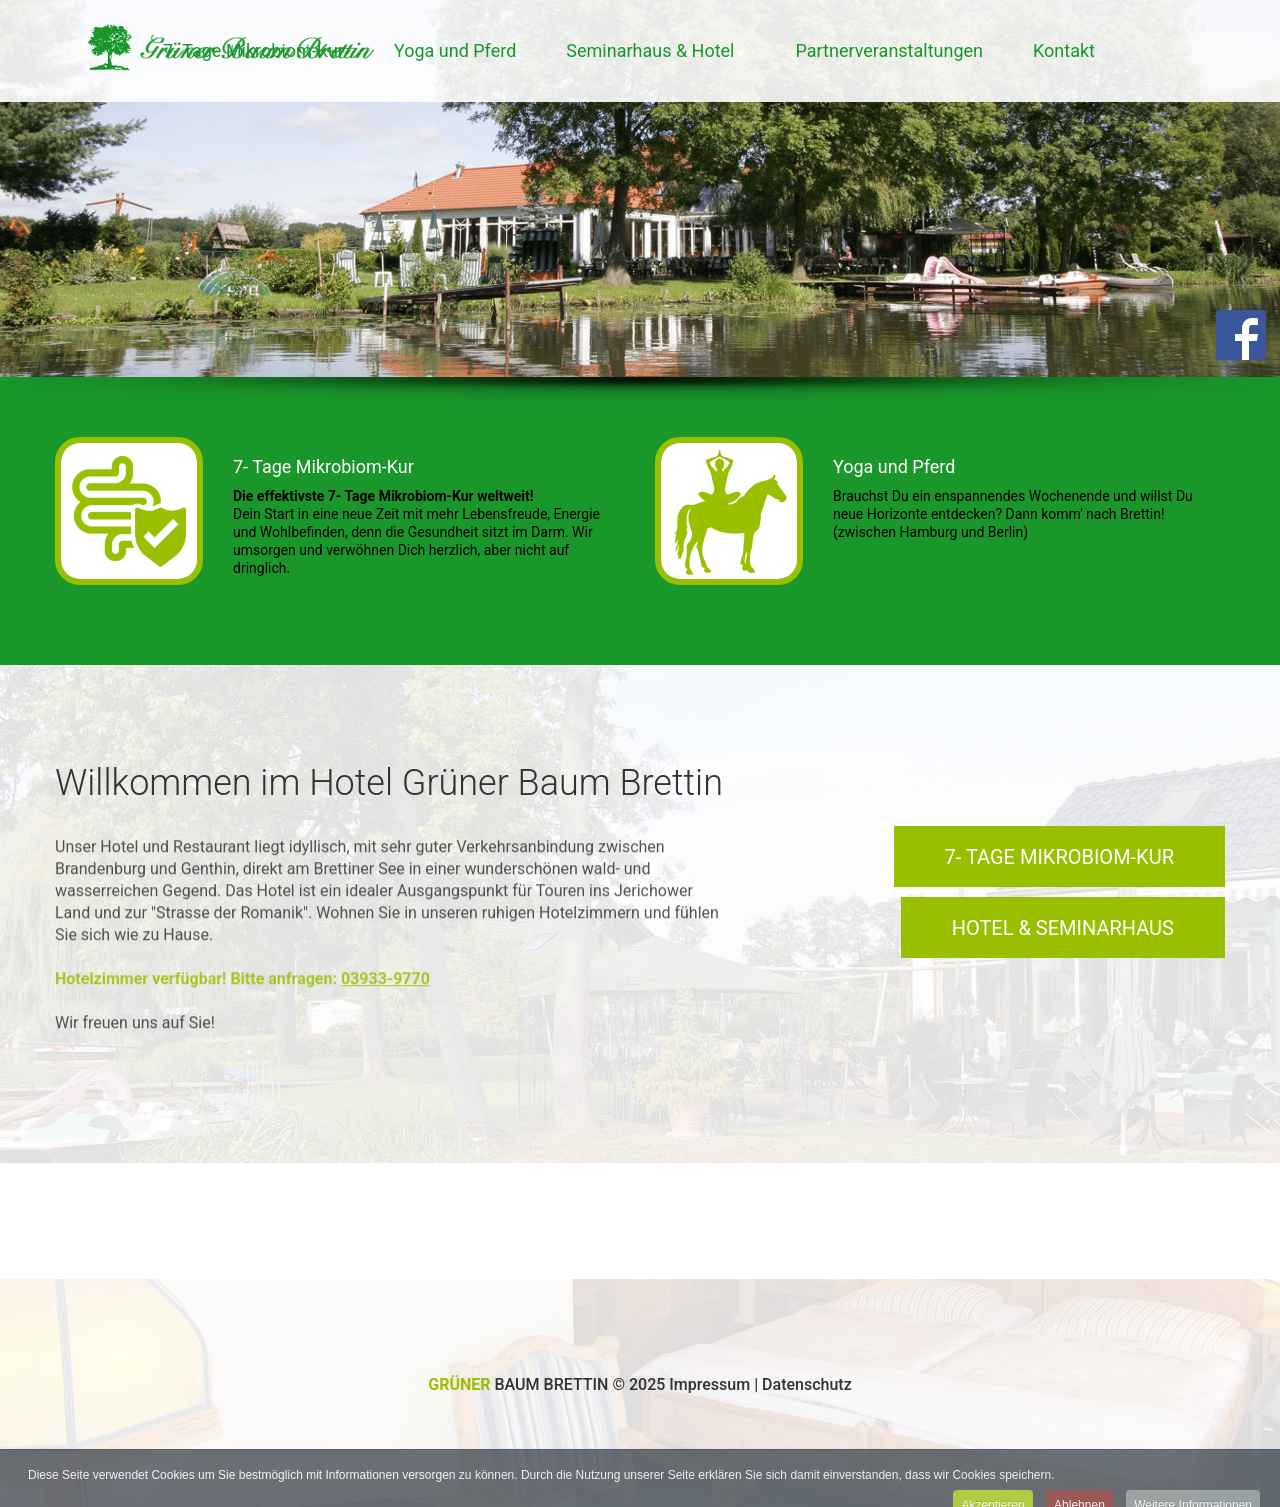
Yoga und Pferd (455, 50)
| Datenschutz (803, 1384)
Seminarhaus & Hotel (650, 50)
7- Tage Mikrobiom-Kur (323, 466)
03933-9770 (385, 972)
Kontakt (1064, 50)
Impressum (711, 1384)
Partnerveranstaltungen (889, 50)
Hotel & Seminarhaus (1063, 928)
